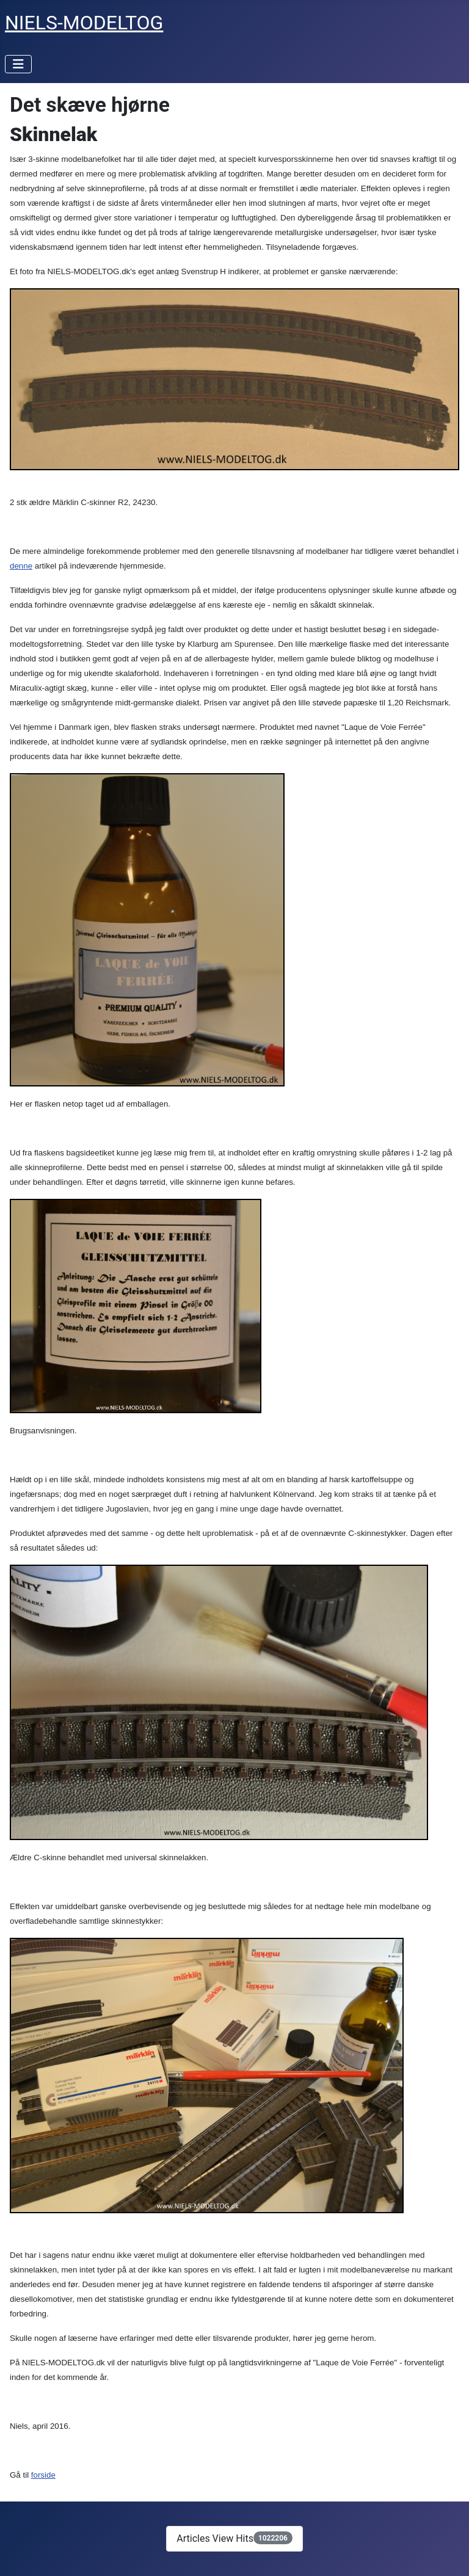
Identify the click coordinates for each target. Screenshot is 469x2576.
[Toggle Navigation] (18, 64)
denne (21, 565)
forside (43, 2475)
